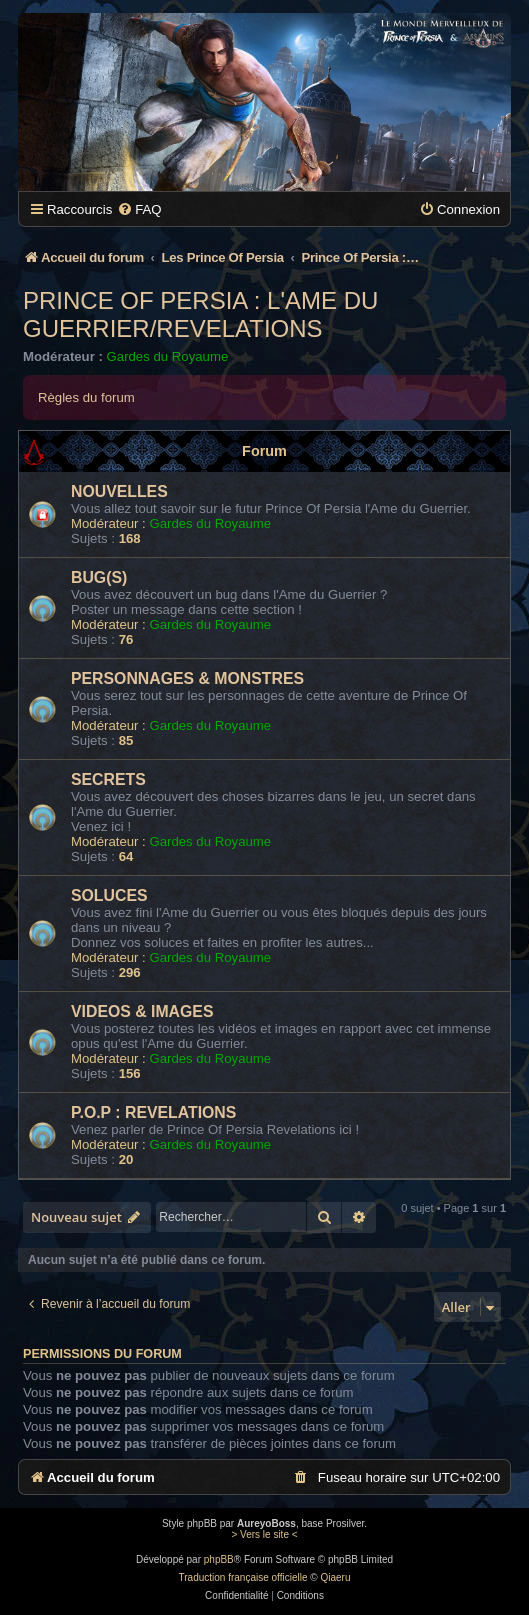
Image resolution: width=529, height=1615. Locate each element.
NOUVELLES (119, 491)
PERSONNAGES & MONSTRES (187, 678)
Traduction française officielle (243, 1577)
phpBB (219, 1559)
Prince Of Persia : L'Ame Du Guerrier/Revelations (200, 314)
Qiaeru (335, 1577)
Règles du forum (86, 397)
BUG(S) (99, 577)
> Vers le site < (264, 1534)
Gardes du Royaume (168, 356)
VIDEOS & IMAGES (142, 1011)
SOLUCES (109, 895)
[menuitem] (139, 209)
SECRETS (108, 779)
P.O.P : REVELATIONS (153, 1112)
